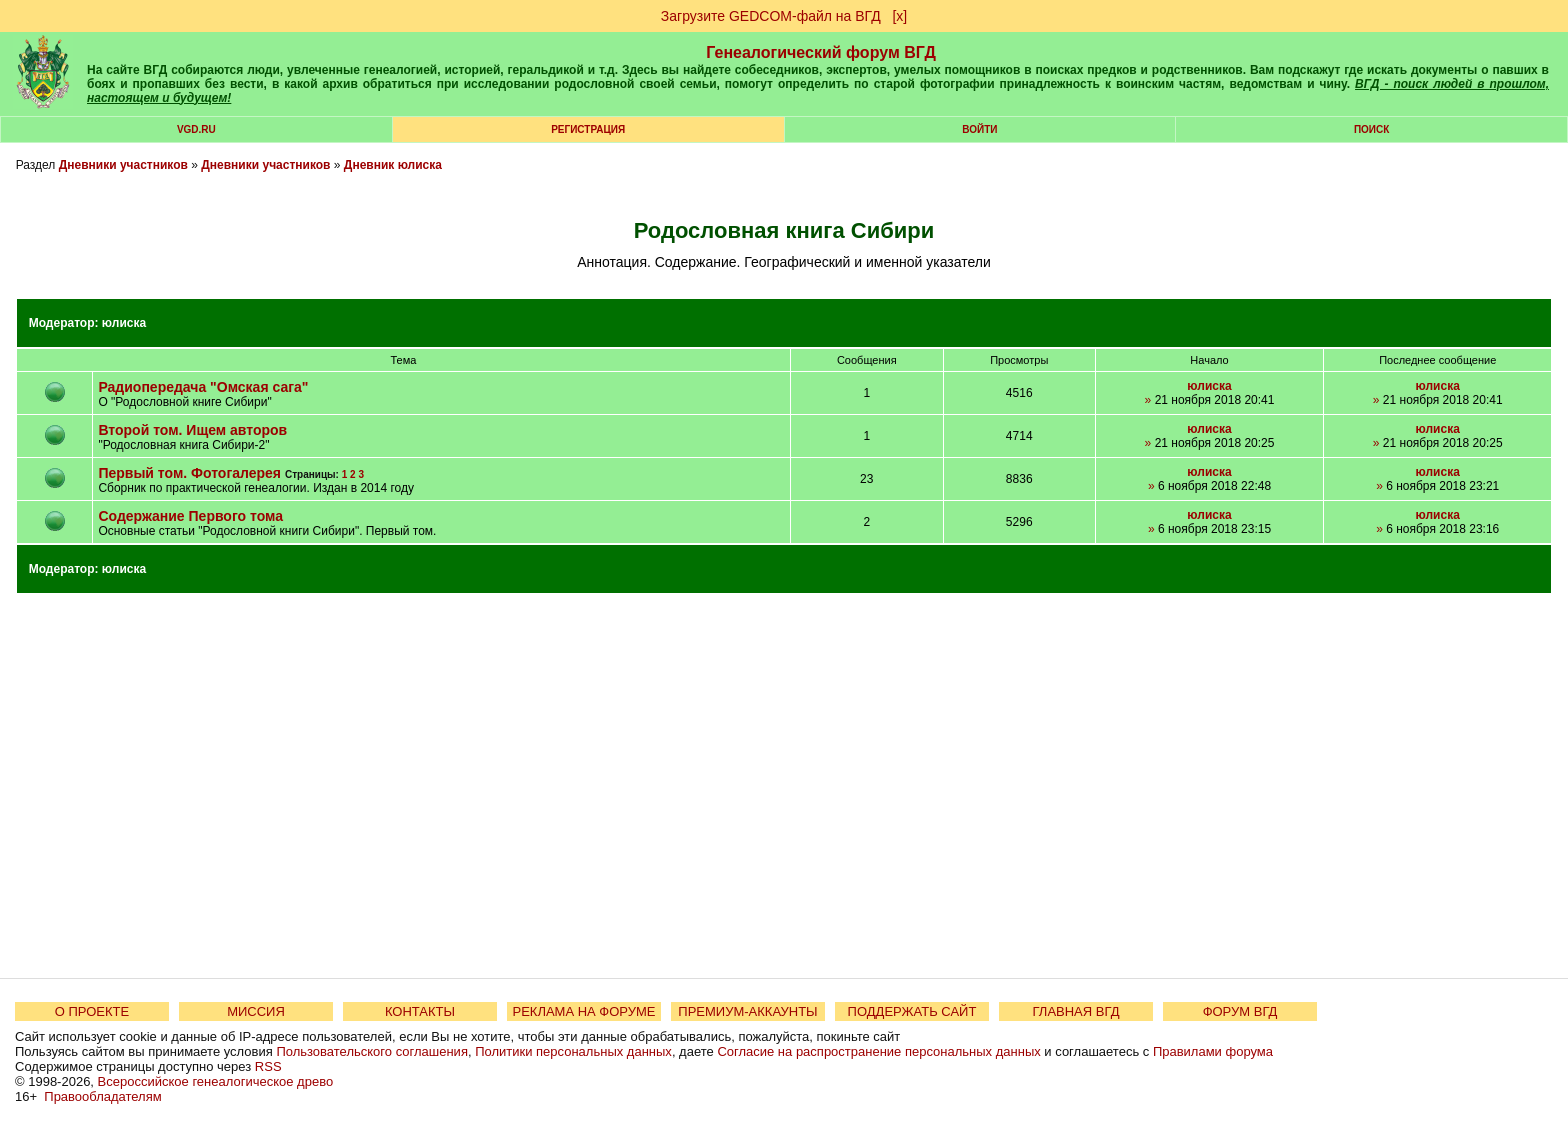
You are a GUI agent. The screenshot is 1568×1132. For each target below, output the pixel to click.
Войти (979, 129)
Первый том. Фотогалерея (189, 473)
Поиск (1371, 129)
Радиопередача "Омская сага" (203, 387)
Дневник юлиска (393, 165)
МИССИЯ (256, 1011)
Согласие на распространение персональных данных (878, 1051)
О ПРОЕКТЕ (92, 1011)
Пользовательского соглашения (372, 1051)
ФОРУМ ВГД (1240, 1011)
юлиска (124, 323)
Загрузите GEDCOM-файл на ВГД (771, 16)
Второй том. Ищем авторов (192, 430)
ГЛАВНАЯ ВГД (1076, 1011)
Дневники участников (123, 165)
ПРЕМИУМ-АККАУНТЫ (747, 1011)
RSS (268, 1066)
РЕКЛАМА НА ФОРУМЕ (583, 1011)
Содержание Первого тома (190, 516)
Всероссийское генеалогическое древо (216, 1081)
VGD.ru (196, 129)
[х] (899, 16)
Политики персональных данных (573, 1051)
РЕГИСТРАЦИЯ (588, 129)
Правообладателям (102, 1096)
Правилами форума (1213, 1051)
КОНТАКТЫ (420, 1011)
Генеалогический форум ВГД (821, 52)
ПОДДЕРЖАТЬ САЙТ (912, 1011)
